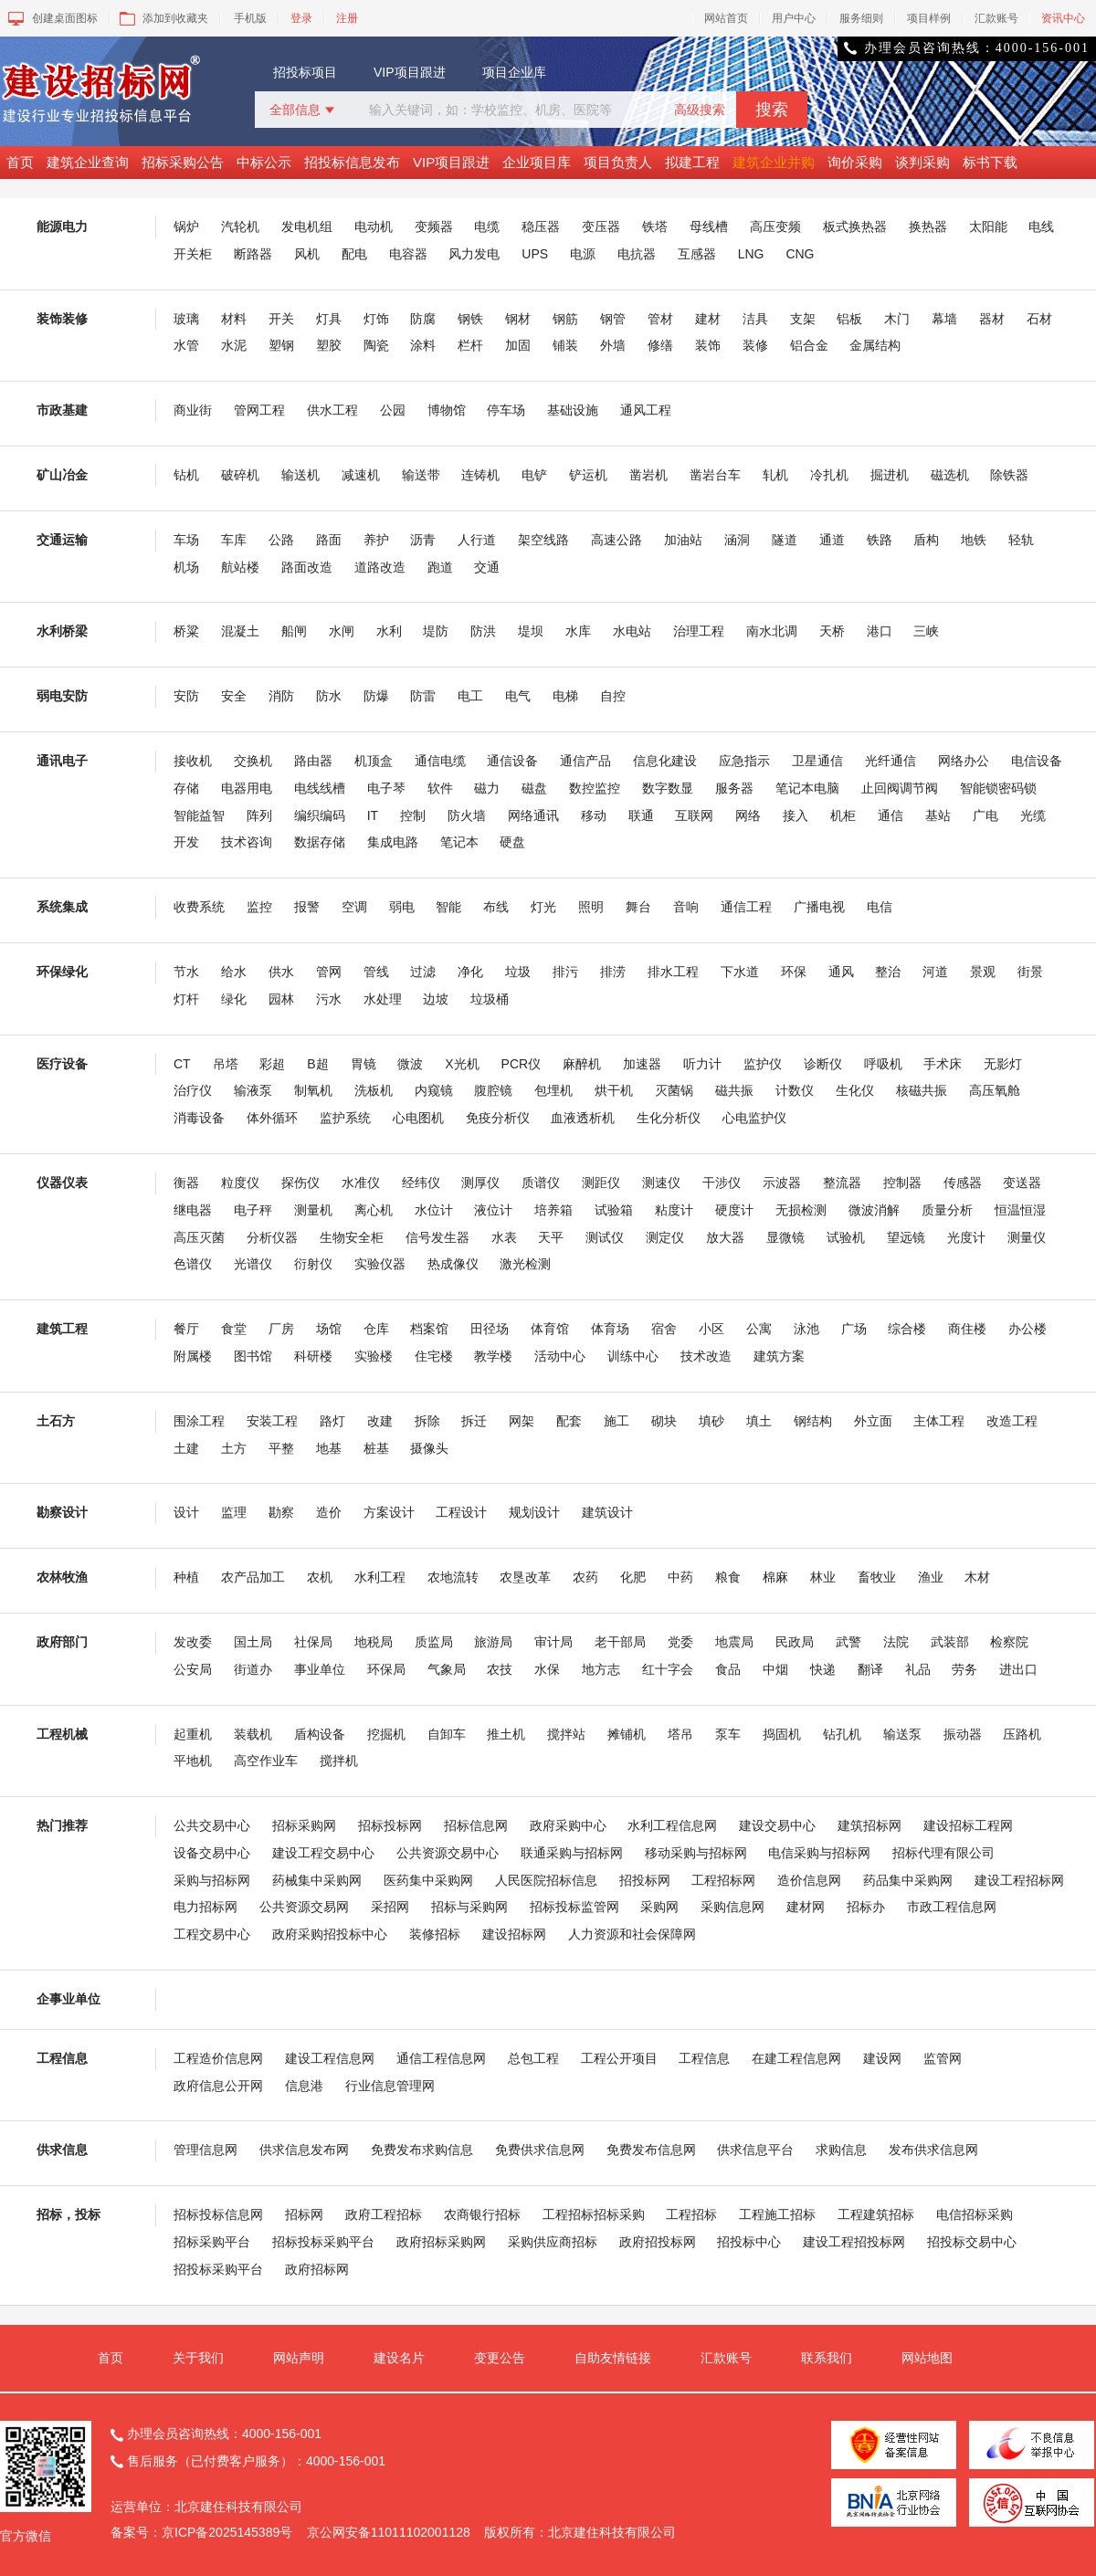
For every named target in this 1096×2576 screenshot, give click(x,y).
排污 (565, 971)
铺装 (565, 345)
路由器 (313, 760)
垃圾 (518, 971)
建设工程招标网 (1019, 1880)
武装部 (950, 1642)
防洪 (483, 631)
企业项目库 (536, 162)
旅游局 (493, 1642)
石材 (1039, 318)
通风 (841, 971)
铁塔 (655, 226)
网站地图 (927, 2357)
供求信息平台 (755, 2149)
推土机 (506, 1734)
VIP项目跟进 (410, 72)
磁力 (487, 788)
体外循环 (272, 1117)
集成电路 (392, 842)
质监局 (434, 1642)
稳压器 (541, 226)
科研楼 (313, 1356)
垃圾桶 (489, 999)
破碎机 (240, 475)
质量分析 (947, 1210)
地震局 (734, 1642)
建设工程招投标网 (854, 2241)
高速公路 (616, 539)
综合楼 (907, 1328)
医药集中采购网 (428, 1880)
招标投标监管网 (574, 1906)
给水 (234, 971)
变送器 (1022, 1182)
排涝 (613, 971)
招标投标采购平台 (323, 2241)
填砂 (711, 1421)
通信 (890, 815)
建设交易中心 (777, 1825)
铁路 (879, 539)
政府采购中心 (568, 1825)
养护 (376, 539)
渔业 (930, 1577)
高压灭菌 (199, 1237)
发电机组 (306, 226)
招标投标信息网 (218, 2214)
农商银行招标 (482, 2214)
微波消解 (874, 1210)
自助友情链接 (612, 2357)
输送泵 (902, 1734)
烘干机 (614, 1090)
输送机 (300, 475)
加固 (518, 345)
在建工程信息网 (796, 2058)
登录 (301, 18)
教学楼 (493, 1356)
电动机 (373, 226)
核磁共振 (921, 1090)
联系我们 (826, 2357)
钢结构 (813, 1421)
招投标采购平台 (218, 2269)
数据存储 (319, 842)
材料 (234, 318)
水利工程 (380, 1577)
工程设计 (461, 1512)
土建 (186, 1448)
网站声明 (298, 2357)
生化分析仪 (669, 1117)
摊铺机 (626, 1734)
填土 (759, 1421)
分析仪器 (272, 1237)
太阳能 (988, 226)
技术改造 (706, 1356)
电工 (470, 696)
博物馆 (446, 410)
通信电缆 (440, 760)
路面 (329, 539)
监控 (259, 906)
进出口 (1018, 1669)
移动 (593, 815)
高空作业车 (266, 1760)
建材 (708, 318)
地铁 (973, 539)
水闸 (341, 631)
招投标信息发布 (352, 162)
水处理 (383, 999)
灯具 (329, 318)
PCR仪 (521, 1064)
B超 (317, 1064)
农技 (499, 1669)
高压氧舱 (994, 1090)
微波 (410, 1064)
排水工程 (673, 971)
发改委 (193, 1642)
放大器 (725, 1237)
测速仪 (661, 1182)
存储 (186, 788)
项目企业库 (514, 72)
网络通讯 (533, 815)
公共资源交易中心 (447, 1852)
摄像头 (429, 1448)
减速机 (361, 475)
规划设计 (534, 1512)
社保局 (313, 1642)
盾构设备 (319, 1734)
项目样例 (929, 18)
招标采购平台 (212, 2241)
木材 (977, 1577)
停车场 (506, 410)
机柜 (843, 815)
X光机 (462, 1064)
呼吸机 (883, 1064)
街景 (1030, 971)
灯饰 (376, 318)
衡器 (186, 1182)
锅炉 (186, 226)
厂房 (281, 1328)
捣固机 (782, 1734)
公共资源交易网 (304, 1906)
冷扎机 (829, 475)
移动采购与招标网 (696, 1852)
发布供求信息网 (933, 2149)
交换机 (253, 760)
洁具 (755, 318)
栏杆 (470, 345)
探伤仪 (300, 1182)
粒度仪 (240, 1182)
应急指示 (744, 760)
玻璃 (186, 318)
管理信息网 (205, 2149)
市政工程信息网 (951, 1906)
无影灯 (1003, 1064)
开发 (186, 842)
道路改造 (380, 567)
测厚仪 (480, 1182)
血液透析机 (583, 1117)
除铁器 (1009, 475)
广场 (854, 1328)
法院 (896, 1642)
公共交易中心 (212, 1825)
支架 (803, 318)
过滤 (423, 971)
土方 (234, 1448)
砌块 (664, 1421)
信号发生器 (437, 1237)
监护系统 (345, 1117)
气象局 (446, 1669)
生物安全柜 (352, 1237)
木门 (897, 318)
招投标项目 (305, 72)
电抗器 (636, 254)
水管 (186, 345)
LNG (751, 254)
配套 (569, 1421)
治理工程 (698, 631)
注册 (347, 18)
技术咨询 (246, 842)
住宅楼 (434, 1356)
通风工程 (645, 410)
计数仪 (794, 1090)
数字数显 (667, 788)
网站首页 (726, 18)
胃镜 (363, 1064)
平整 (281, 1448)
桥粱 (186, 631)
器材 (992, 318)
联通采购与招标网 (572, 1852)
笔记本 (459, 842)
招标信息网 (476, 1825)
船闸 (294, 631)
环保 (793, 971)
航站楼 (240, 567)
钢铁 (470, 318)
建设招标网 (514, 1934)
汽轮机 (240, 226)
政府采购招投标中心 (329, 1934)
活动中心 (559, 1356)
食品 (728, 1669)
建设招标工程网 (968, 1825)
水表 (504, 1237)
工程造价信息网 (218, 2058)
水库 (578, 631)
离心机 (373, 1210)
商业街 (193, 410)
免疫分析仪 (498, 1117)
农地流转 (453, 1577)
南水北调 (771, 631)
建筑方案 (779, 1356)
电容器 (408, 254)
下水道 (740, 971)
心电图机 (418, 1117)
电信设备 (1036, 760)
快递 (823, 1669)
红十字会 (667, 1669)
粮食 (728, 1577)
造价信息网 (809, 1880)
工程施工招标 (777, 2214)
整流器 (842, 1182)
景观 (983, 971)
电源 (582, 254)
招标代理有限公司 (943, 1852)
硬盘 (512, 842)
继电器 (193, 1210)
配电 (354, 254)
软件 (440, 788)
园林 (281, 999)
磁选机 (950, 475)
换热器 (928, 226)
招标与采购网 (469, 1906)
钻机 (186, 475)
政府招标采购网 (441, 2241)
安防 (186, 696)
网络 (748, 815)
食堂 (234, 1328)
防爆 (376, 696)
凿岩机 (648, 475)
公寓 (759, 1328)
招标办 (866, 1906)
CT (182, 1064)
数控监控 (594, 788)
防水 (329, 696)
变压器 (601, 226)
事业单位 (319, 1669)
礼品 (918, 1669)
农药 (585, 1577)
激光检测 (525, 1263)
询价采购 (854, 162)
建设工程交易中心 (323, 1852)
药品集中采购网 (908, 1880)
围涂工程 (199, 1421)
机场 (186, 567)
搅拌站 (566, 1734)
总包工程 (533, 2058)
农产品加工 (253, 1577)
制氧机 (313, 1090)
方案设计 (389, 1512)
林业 (823, 1577)
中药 (680, 1577)
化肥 (633, 1577)
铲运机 (588, 475)
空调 (354, 906)
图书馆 (253, 1356)
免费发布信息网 (651, 2149)
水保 (547, 1669)
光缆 (1033, 815)
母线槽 (709, 226)
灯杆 (186, 999)
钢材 (518, 318)
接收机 (193, 760)
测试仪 (604, 1237)
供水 (281, 971)
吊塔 (225, 1064)
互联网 (694, 815)
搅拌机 (339, 1760)
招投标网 (644, 1880)
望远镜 (906, 1237)
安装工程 (272, 1421)
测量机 (313, 1210)
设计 (186, 1512)
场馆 (329, 1328)
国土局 (253, 1642)
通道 (832, 539)
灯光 (543, 906)
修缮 (660, 345)
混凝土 (240, 631)
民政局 (794, 1642)
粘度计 (674, 1210)
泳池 (806, 1328)
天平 (551, 1237)
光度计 (966, 1237)
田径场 (489, 1328)
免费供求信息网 (540, 2149)
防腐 (423, 318)
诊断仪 (823, 1064)
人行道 (477, 539)
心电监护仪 (754, 1117)
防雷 (423, 696)
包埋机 (553, 1090)
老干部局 (620, 1642)
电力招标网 (205, 1906)
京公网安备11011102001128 (388, 2532)
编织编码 (319, 815)
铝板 (849, 318)
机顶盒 (373, 760)
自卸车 (446, 1734)
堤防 (435, 631)
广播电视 (819, 906)
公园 (393, 410)
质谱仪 (541, 1182)
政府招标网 (317, 2269)
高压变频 (775, 226)
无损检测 (801, 1210)
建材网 (805, 1906)
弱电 (402, 906)
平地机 (193, 1760)
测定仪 (665, 1237)
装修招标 (434, 1934)
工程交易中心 (212, 1934)
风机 (307, 254)
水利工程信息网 (672, 1825)
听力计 (702, 1064)
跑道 (440, 567)
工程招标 (691, 2214)
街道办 (253, 1669)
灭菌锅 (674, 1090)
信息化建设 (665, 760)
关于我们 (198, 2357)
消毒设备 (199, 1117)
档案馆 (429, 1328)
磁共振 (734, 1090)
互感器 (697, 254)
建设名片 (399, 2357)
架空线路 (543, 539)
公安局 (193, 1669)
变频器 (434, 226)
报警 (307, 906)
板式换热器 (855, 226)
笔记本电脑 (807, 788)
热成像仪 (453, 1263)
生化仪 (855, 1090)
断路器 (253, 254)
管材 (660, 318)
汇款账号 (996, 18)
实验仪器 (380, 1263)
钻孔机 (842, 1734)
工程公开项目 (619, 2058)
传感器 (962, 1182)
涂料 (423, 345)
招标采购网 (304, 1825)
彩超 (272, 1064)
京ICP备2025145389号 (227, 2532)
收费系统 (199, 906)
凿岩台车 (715, 475)
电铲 (534, 475)
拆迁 (474, 1421)
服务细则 (861, 18)
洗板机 (373, 1090)
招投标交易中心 (972, 2241)
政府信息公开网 (218, 2085)
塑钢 (281, 345)
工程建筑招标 (876, 2214)
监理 (234, 1512)
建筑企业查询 (88, 162)
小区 (711, 1328)
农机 (319, 1577)
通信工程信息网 (441, 2058)
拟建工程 (692, 162)
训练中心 (633, 1356)
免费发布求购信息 (422, 2149)
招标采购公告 (183, 162)
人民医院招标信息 (546, 1880)
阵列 (259, 815)
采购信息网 (732, 1906)
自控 (613, 696)
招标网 (304, 2214)
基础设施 (572, 410)
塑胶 (329, 345)
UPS (535, 254)
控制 (413, 815)
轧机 (775, 475)
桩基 (376, 1448)
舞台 (638, 906)
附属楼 (193, 1356)
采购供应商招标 (552, 2241)
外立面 (873, 1421)
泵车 (728, 1734)
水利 (389, 631)
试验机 (846, 1237)
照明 (591, 906)
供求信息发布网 (304, 2149)
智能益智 (199, 815)
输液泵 (253, 1090)
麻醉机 (582, 1064)
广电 (985, 815)
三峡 (926, 631)
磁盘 (534, 788)
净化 (470, 971)
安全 (234, 696)
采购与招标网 (212, 1880)
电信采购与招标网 (819, 1852)
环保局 (386, 1669)
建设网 (882, 2058)
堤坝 (530, 631)
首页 (20, 162)
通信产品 (585, 760)
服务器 (734, 788)
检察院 (1009, 1642)
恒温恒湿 (1020, 1210)
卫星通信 (817, 760)
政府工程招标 (383, 2214)
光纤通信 (890, 760)
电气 (518, 696)
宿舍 (664, 1328)
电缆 (487, 226)
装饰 (708, 345)
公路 (281, 539)
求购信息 (841, 2149)
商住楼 (967, 1328)
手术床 (942, 1064)
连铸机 (480, 475)
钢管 (613, 318)
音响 (686, 906)
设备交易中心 (212, 1852)
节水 (186, 971)
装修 (755, 345)
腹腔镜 (493, 1090)
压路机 (1022, 1734)
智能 (448, 906)
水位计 (434, 1210)
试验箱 (614, 1210)
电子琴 (386, 788)
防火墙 (467, 815)
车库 (234, 539)
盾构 (926, 539)
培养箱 (553, 1210)
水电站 (632, 631)
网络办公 (963, 760)
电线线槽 (319, 788)
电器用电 (246, 788)
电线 (1041, 226)
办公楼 (1027, 1328)
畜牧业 (877, 1577)
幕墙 (944, 318)
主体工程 (938, 1421)
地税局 (373, 1642)
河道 (935, 971)
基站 (938, 815)
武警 (848, 1642)
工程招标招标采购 (594, 2214)
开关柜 (193, 254)
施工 (616, 1421)
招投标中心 (749, 2241)
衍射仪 (313, 1263)
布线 (496, 906)
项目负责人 (618, 162)
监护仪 (762, 1064)
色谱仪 (193, 1263)
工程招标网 (723, 1880)
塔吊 (680, 1734)
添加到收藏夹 (162, 18)
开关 (281, 318)
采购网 (659, 1906)
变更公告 (499, 2357)
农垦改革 (525, 1577)
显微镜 (785, 1237)
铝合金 (809, 345)
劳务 (964, 1669)
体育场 (610, 1328)
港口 (879, 631)
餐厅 (186, 1328)
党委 (680, 1642)
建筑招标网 (869, 1825)
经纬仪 (421, 1182)
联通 (641, 815)
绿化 (234, 999)
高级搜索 (699, 109)
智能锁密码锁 (998, 788)
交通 (487, 567)
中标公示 (264, 162)
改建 (380, 1421)
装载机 (253, 1734)
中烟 (775, 1669)
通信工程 (746, 906)
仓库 (376, 1328)
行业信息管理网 (390, 2085)
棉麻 (775, 1577)
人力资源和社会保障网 (632, 1934)
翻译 (870, 1669)
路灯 (332, 1421)
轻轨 (1021, 539)
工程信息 (704, 2058)
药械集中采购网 (317, 1880)
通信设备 (512, 760)
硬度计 (734, 1210)
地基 (329, 1448)
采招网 (390, 1906)
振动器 (962, 1734)
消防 (281, 696)
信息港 (304, 2085)
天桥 (832, 631)
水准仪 (361, 1182)
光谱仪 (253, 1263)
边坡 (435, 999)
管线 (376, 971)
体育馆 (550, 1328)
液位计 (493, 1210)
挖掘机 (386, 1734)
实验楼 (373, 1356)
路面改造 (306, 567)
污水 (329, 999)
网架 (521, 1421)
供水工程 (332, 410)
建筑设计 (607, 1512)
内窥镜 (434, 1090)
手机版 (250, 18)
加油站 (683, 539)
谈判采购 (922, 162)
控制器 (902, 1182)
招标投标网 (390, 1825)
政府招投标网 (657, 2241)
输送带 (421, 475)
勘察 (281, 1512)
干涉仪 (721, 1182)
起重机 (193, 1734)
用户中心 (794, 18)
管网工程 (259, 410)
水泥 (234, 345)
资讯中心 (1063, 18)
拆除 (427, 1421)
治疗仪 (193, 1090)
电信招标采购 (974, 2214)
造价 (329, 1512)
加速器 (642, 1064)
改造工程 (1012, 1421)
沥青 (423, 539)
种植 (186, 1577)
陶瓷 (376, 345)
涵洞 (737, 539)
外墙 (613, 345)
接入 (795, 815)
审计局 (553, 1642)
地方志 (601, 1669)
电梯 (565, 696)
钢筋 (565, 318)
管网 (329, 971)
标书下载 (990, 162)
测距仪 (601, 1182)
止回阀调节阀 (899, 788)
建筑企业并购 (773, 162)
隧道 (784, 539)
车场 (186, 539)
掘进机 (889, 475)
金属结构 (875, 345)
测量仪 (1026, 1237)
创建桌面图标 (51, 18)
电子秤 (253, 1210)
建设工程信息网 (329, 2058)
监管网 (942, 2058)
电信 (879, 906)
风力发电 (474, 254)
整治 (888, 971)
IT (372, 815)
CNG (799, 254)
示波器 (782, 1182)
